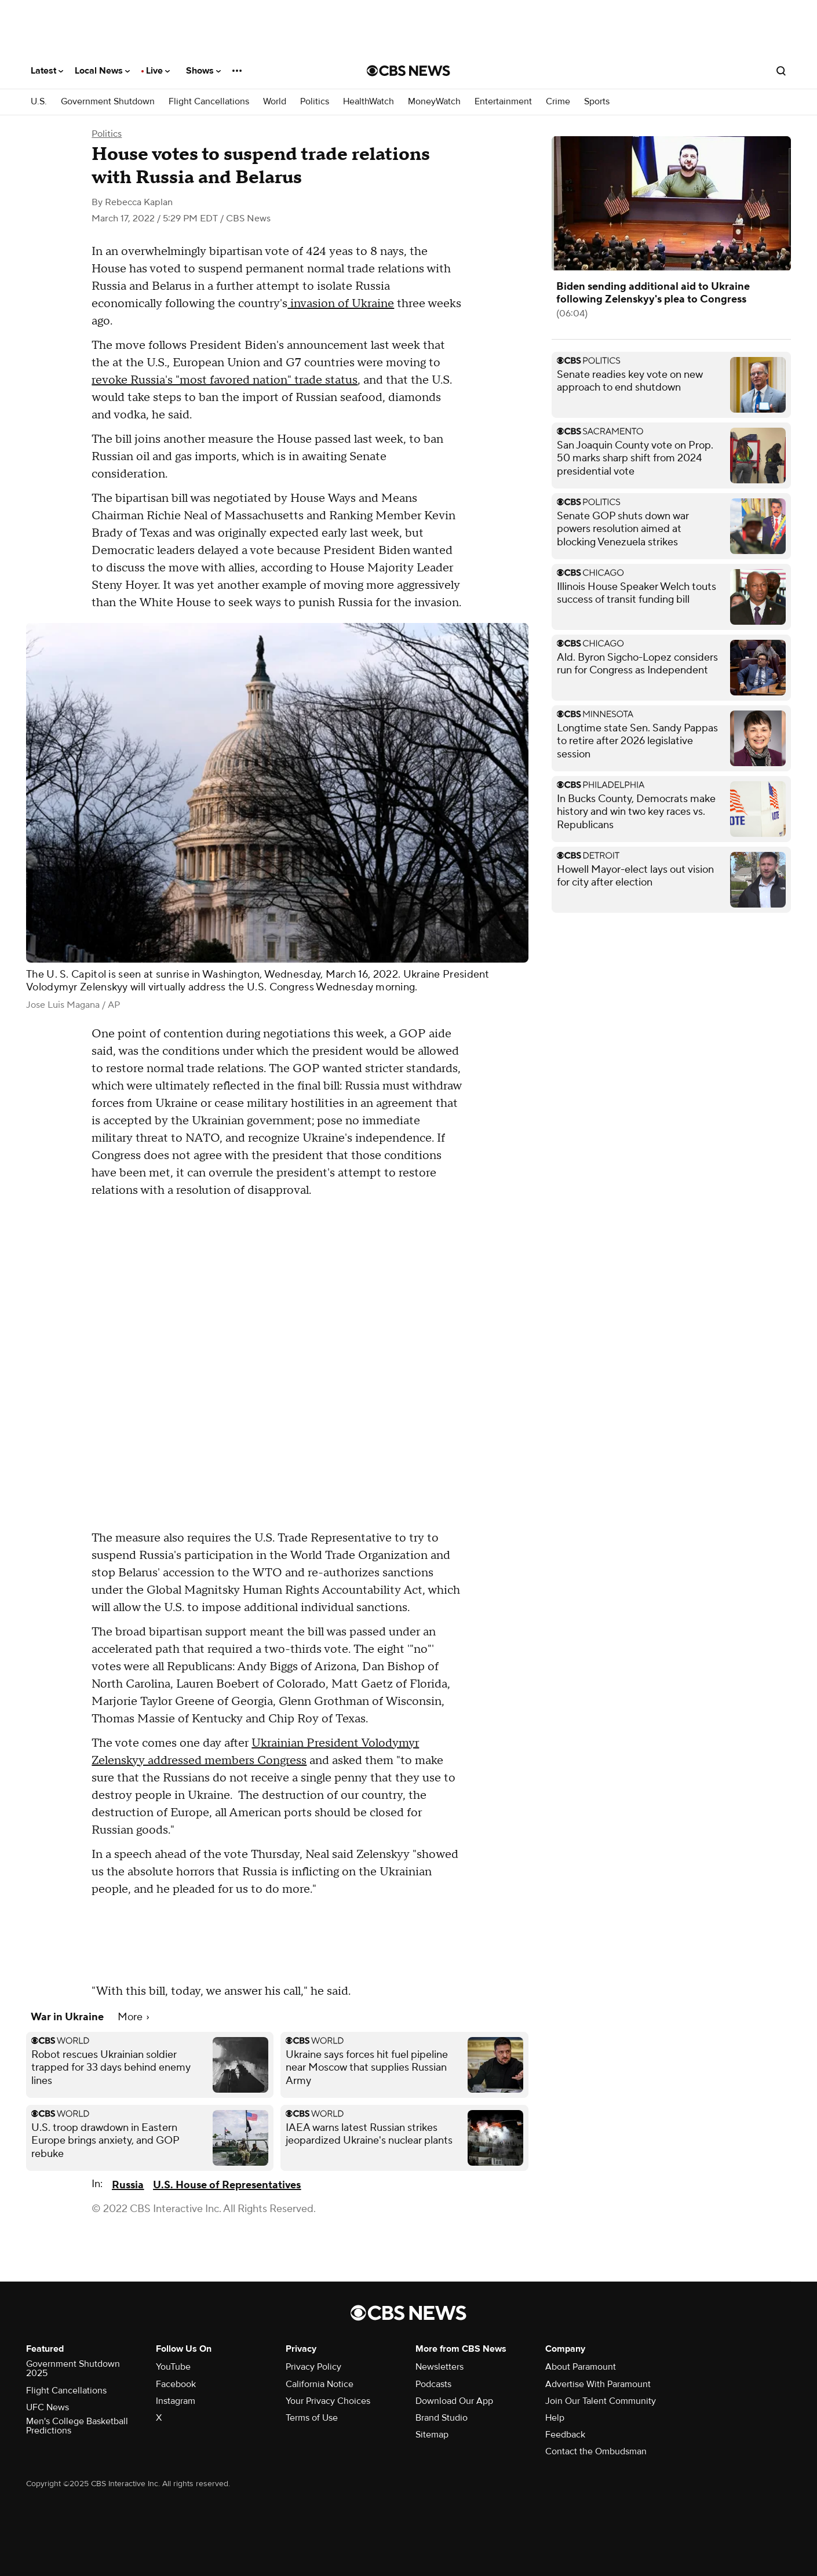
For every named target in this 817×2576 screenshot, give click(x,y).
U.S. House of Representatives (227, 2185)
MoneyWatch (434, 101)
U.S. (39, 101)
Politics (314, 101)
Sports (597, 101)
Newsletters (439, 2366)
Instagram (175, 2401)
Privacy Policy (313, 2366)
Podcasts (433, 2384)
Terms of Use (312, 2417)
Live (158, 70)
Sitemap (431, 2434)
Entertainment (503, 101)
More (133, 2017)
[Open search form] (781, 70)
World (274, 101)
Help (554, 2417)
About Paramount (580, 2366)
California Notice (319, 2384)
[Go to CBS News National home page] (408, 70)
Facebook (176, 2384)
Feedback (565, 2434)
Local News (102, 70)
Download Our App (454, 2401)
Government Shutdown (108, 101)
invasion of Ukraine (340, 303)
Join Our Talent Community (600, 2401)
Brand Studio (441, 2417)
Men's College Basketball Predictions (77, 2426)
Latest (47, 70)
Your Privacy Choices (328, 2401)
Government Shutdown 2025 (73, 2368)
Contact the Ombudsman (596, 2451)
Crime (558, 101)
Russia (128, 2185)
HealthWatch (368, 101)
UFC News (47, 2407)
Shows (203, 70)
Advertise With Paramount (598, 2384)
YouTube (173, 2366)
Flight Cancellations (209, 101)
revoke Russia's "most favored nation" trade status (225, 380)
